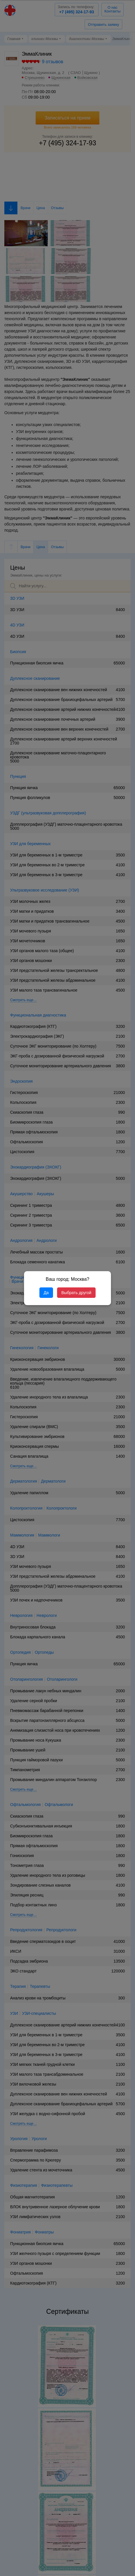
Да (46, 1292)
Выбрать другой (76, 1292)
